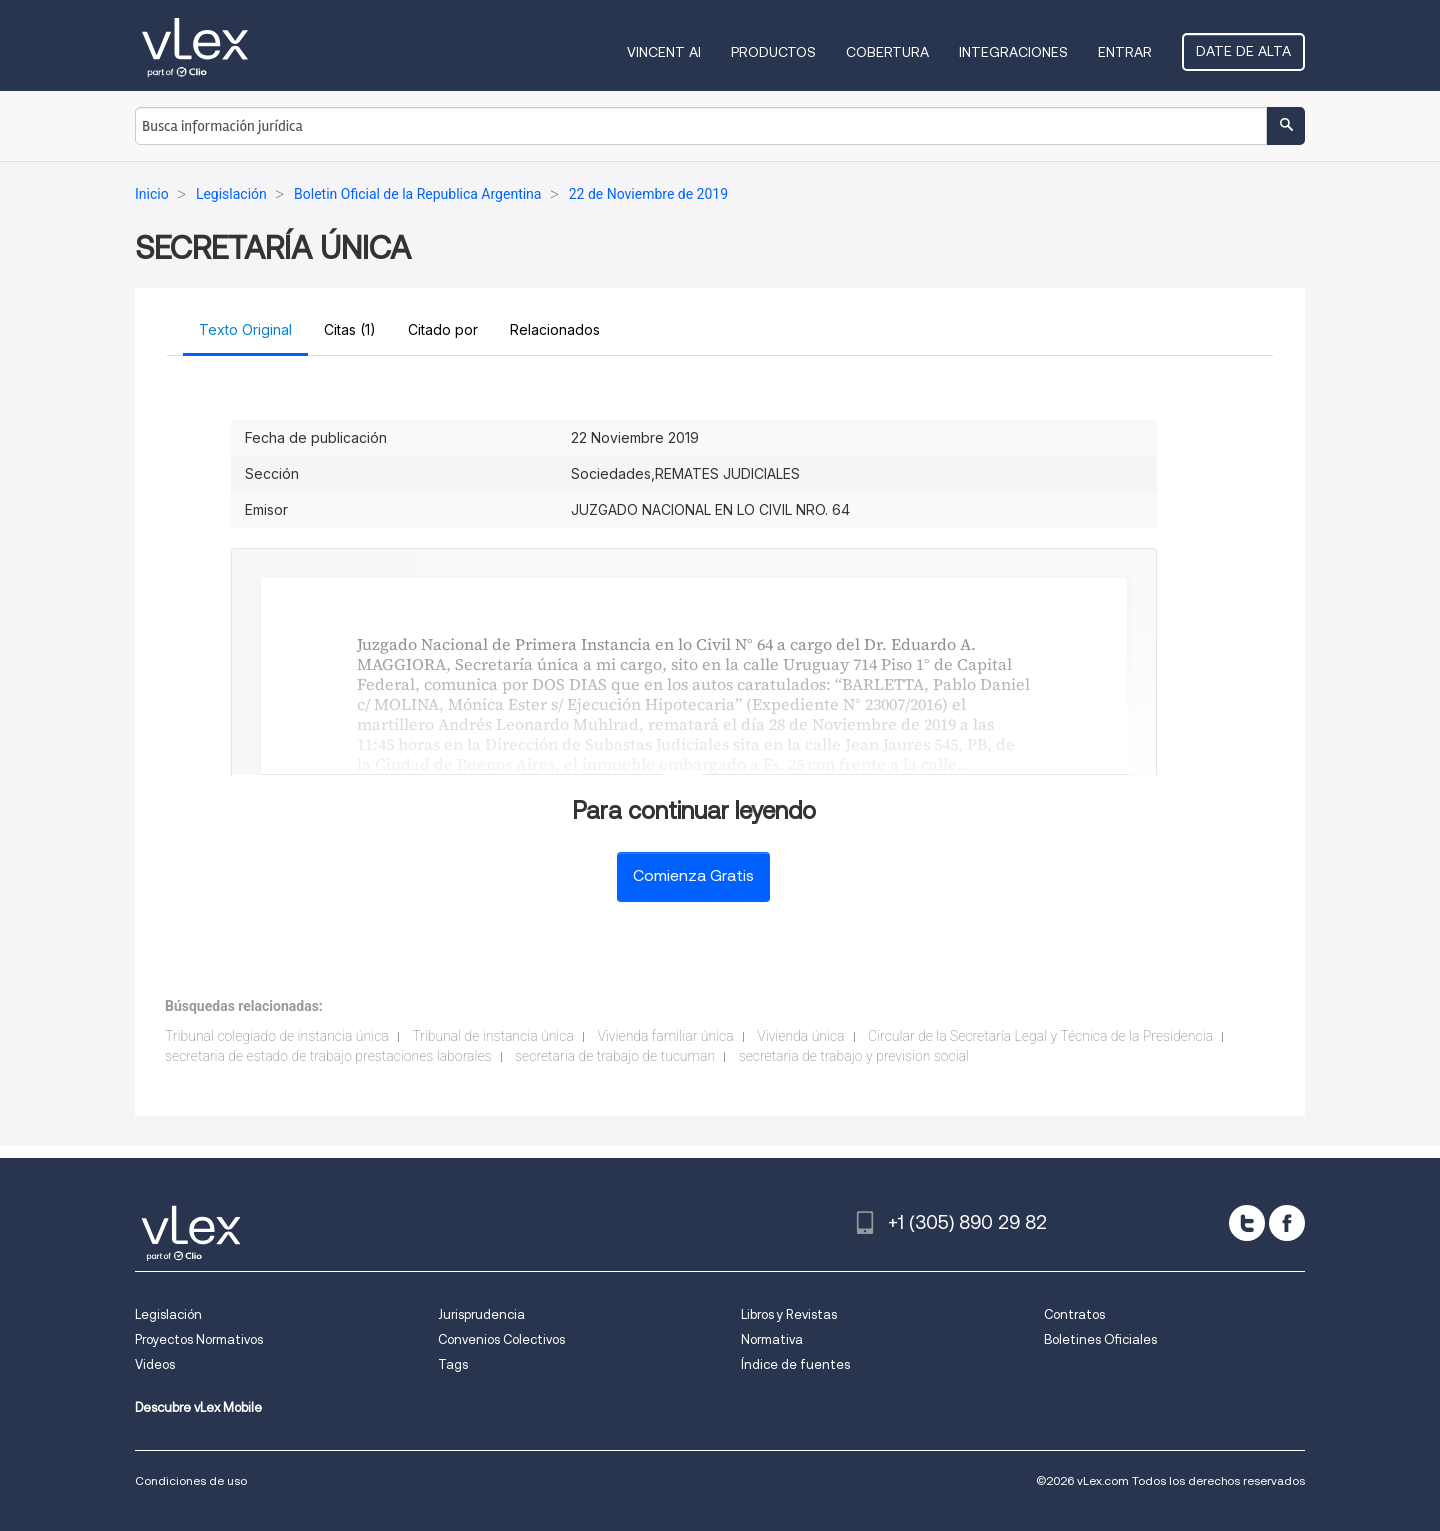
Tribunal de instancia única (493, 1036)
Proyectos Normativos (199, 1339)
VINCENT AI (664, 52)
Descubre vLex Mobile (198, 1407)
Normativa (772, 1339)
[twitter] (1247, 1223)
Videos (155, 1364)
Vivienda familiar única (665, 1036)
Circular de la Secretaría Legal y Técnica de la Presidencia (1040, 1036)
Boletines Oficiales (1100, 1339)
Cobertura (887, 52)
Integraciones (1013, 52)
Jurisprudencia (481, 1314)
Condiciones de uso (191, 1480)
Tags (453, 1364)
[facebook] (1287, 1223)
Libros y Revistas (789, 1314)
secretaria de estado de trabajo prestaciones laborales (328, 1056)
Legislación (168, 1314)
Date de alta (1243, 51)
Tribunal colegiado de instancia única (277, 1036)
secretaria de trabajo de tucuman (615, 1056)
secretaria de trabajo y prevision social (854, 1056)
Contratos (1074, 1314)
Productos (773, 52)
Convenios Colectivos (501, 1339)
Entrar (1125, 52)
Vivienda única (800, 1036)
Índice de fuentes (795, 1364)
